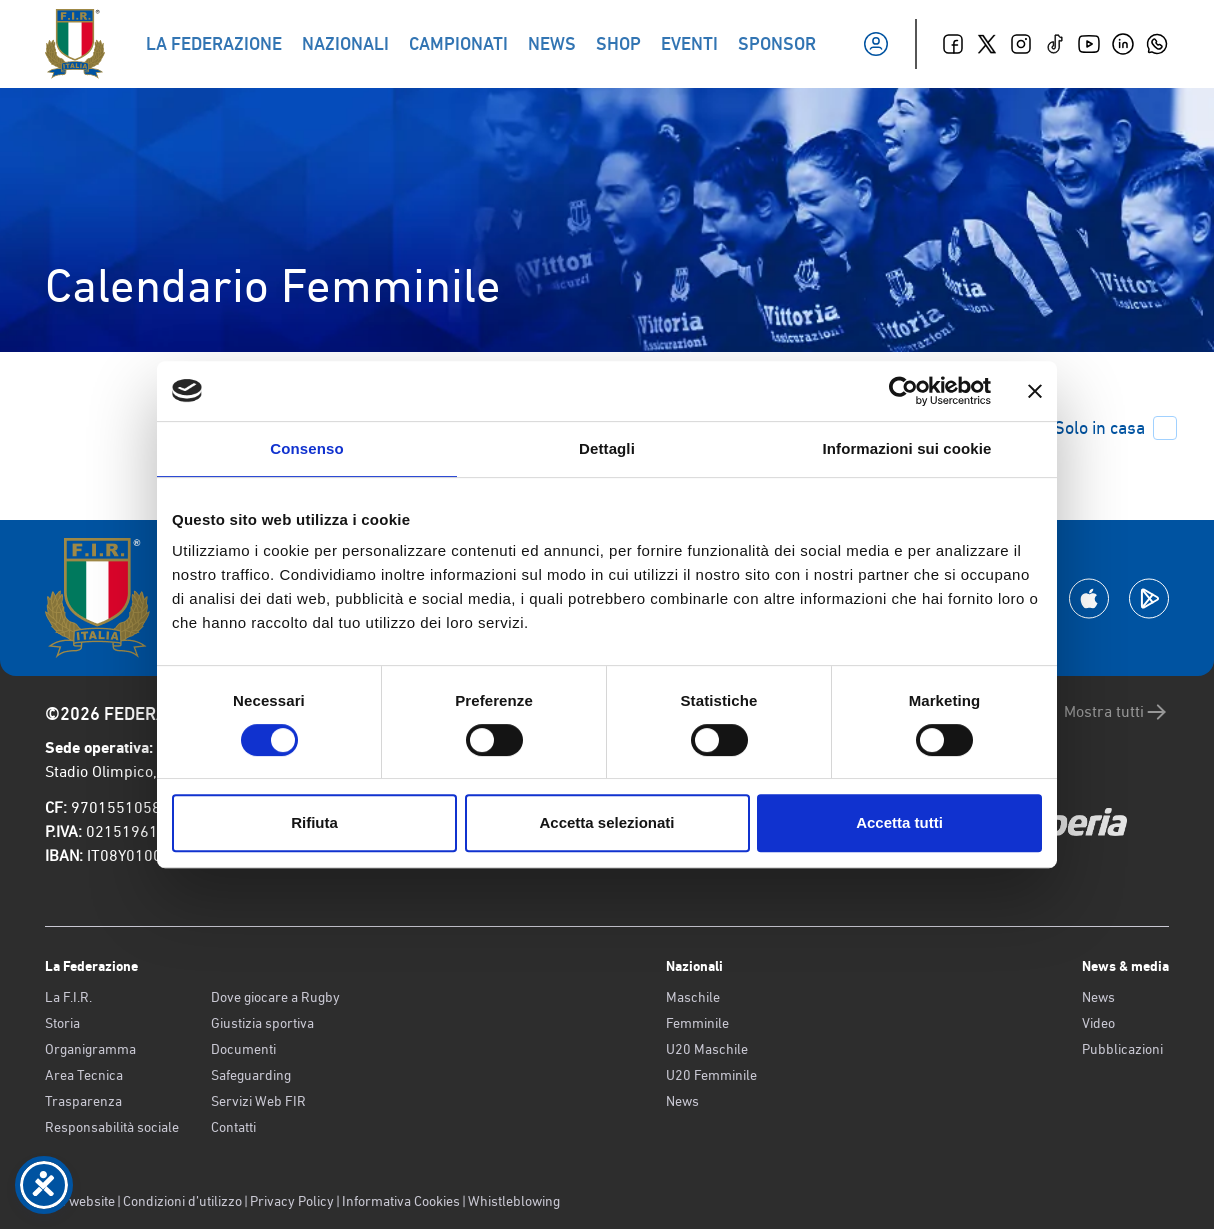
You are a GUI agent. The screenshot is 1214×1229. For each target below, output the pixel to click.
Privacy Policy (292, 1201)
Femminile (697, 1023)
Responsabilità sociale (112, 1127)
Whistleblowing (514, 1201)
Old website (80, 1201)
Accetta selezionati (606, 822)
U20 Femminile (711, 1075)
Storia (62, 1023)
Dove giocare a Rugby (275, 997)
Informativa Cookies (401, 1201)
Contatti (233, 1127)
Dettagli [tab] (607, 448)
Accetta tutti (899, 822)
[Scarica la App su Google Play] (1149, 598)
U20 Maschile (707, 1049)
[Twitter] (987, 44)
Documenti (243, 1049)
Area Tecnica (84, 1075)
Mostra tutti (1116, 712)
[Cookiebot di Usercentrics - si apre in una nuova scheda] (903, 391)
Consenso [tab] (306, 448)
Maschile (693, 997)
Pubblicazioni (1122, 1049)
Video (1098, 1023)
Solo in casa (1115, 428)
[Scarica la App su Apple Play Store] (1089, 598)
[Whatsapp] (1157, 44)
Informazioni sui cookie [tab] (907, 448)
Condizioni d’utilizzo (182, 1201)
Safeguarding (251, 1075)
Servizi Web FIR (258, 1101)
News (682, 1101)
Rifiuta (314, 822)
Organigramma (90, 1049)
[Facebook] (953, 44)
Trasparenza (83, 1101)
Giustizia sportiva (262, 1023)
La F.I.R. (68, 997)
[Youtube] (1089, 44)
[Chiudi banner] (1035, 391)
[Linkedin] (1123, 44)
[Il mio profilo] (876, 44)
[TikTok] (1055, 44)
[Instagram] (1021, 44)
